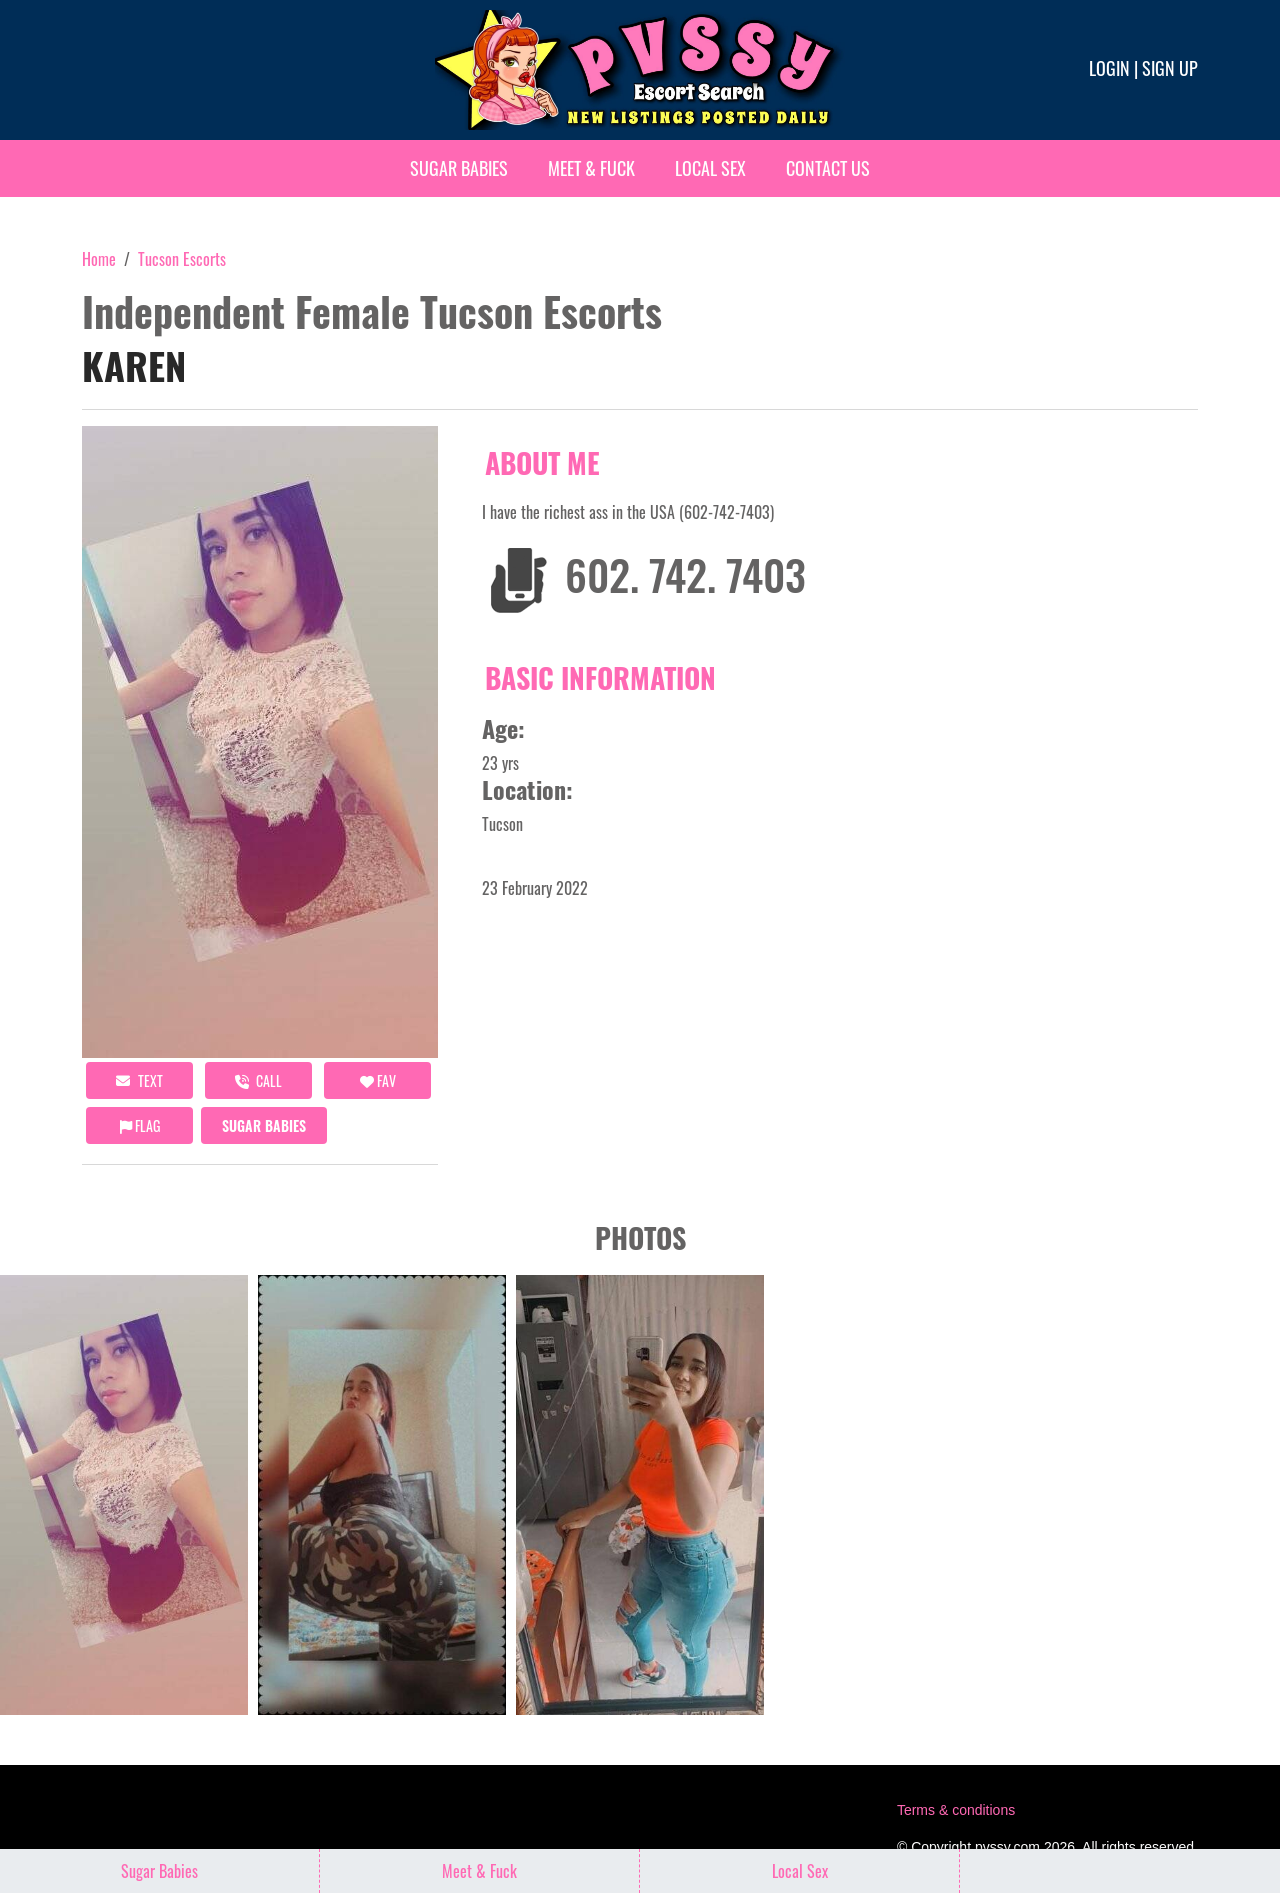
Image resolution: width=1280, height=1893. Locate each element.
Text (139, 1080)
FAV (378, 1080)
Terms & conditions (956, 1810)
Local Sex (710, 168)
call (258, 1080)
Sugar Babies (459, 168)
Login (1109, 68)
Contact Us (828, 168)
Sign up (1170, 68)
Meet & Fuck (591, 168)
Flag (140, 1125)
